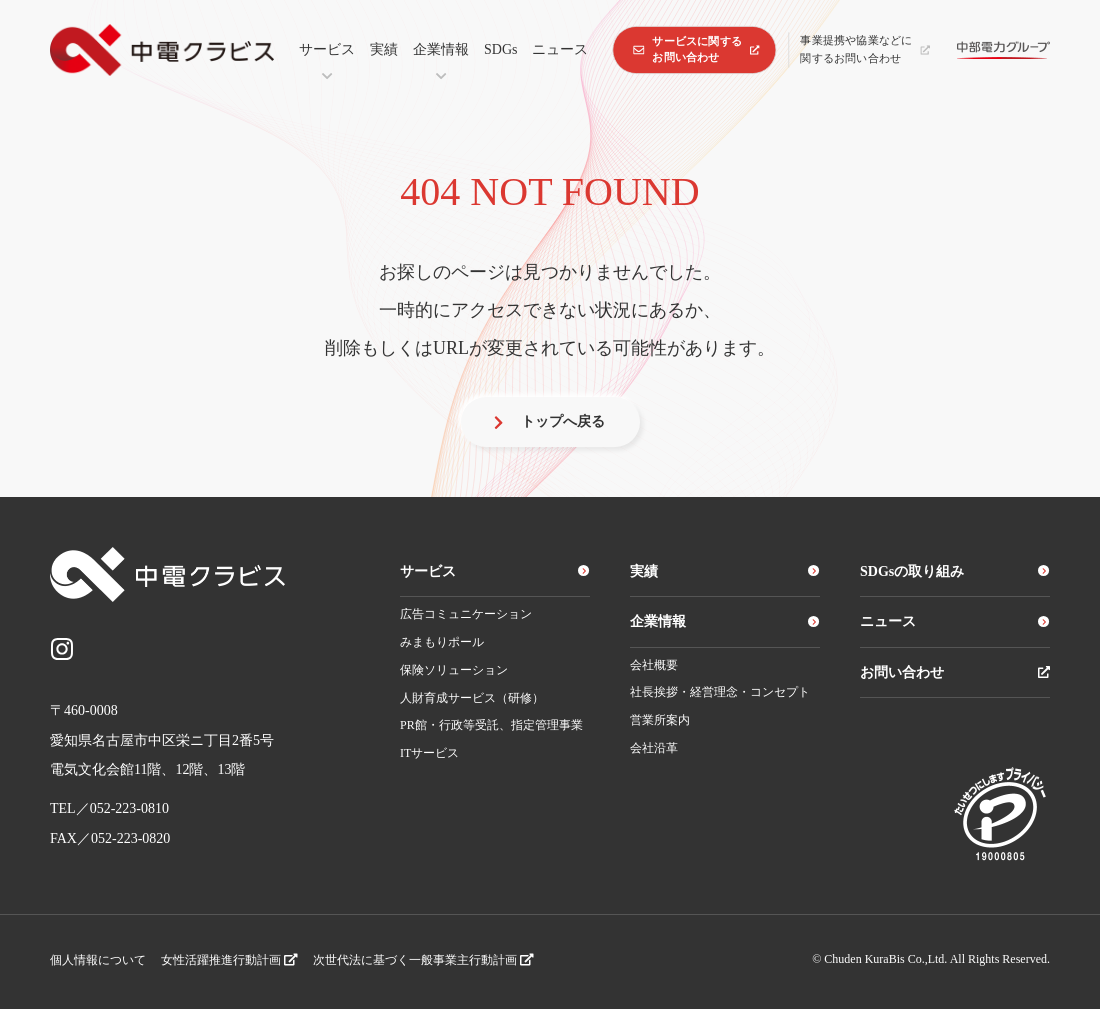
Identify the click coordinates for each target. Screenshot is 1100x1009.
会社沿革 (654, 748)
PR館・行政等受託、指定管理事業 (491, 725)
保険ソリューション (454, 670)
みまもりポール (442, 642)
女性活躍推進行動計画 (229, 960)
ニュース (560, 49)
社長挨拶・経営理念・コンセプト (720, 692)
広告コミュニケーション (466, 614)
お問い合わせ (955, 672)
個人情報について (98, 960)
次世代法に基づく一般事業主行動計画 (423, 960)
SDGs (500, 49)
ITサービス (429, 753)
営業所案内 (660, 720)
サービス (327, 49)
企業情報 (441, 49)
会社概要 (654, 665)
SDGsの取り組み (955, 571)
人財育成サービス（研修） (472, 698)
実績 (384, 49)
